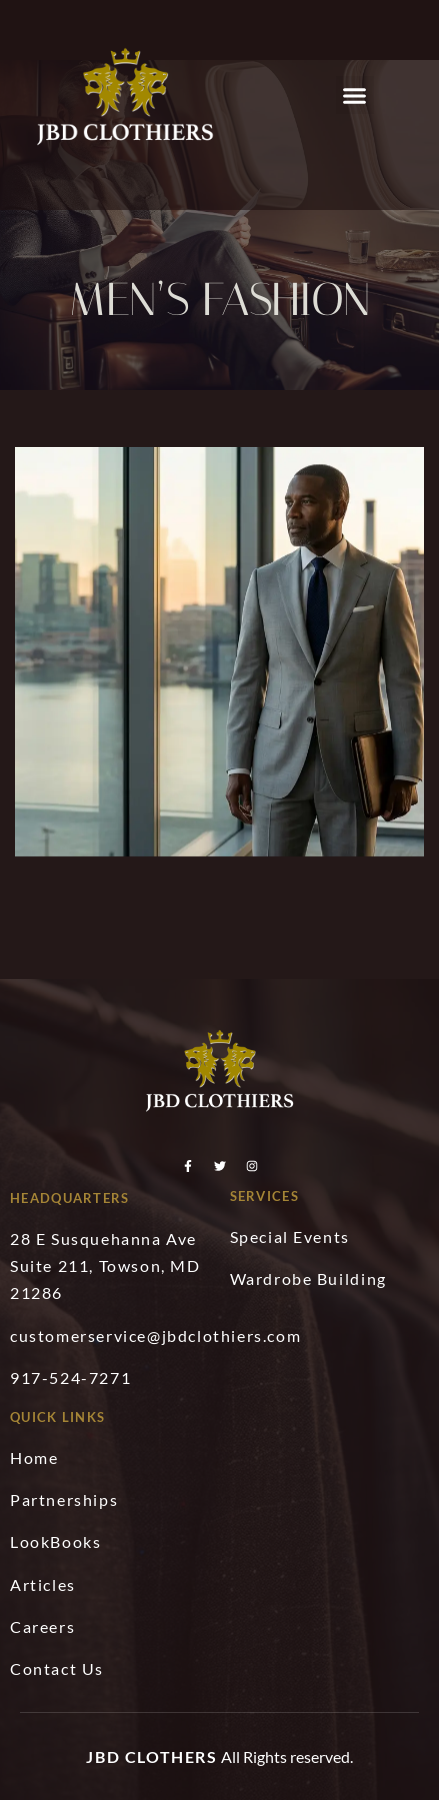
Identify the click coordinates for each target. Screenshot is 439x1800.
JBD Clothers (151, 1756)
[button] (355, 95)
